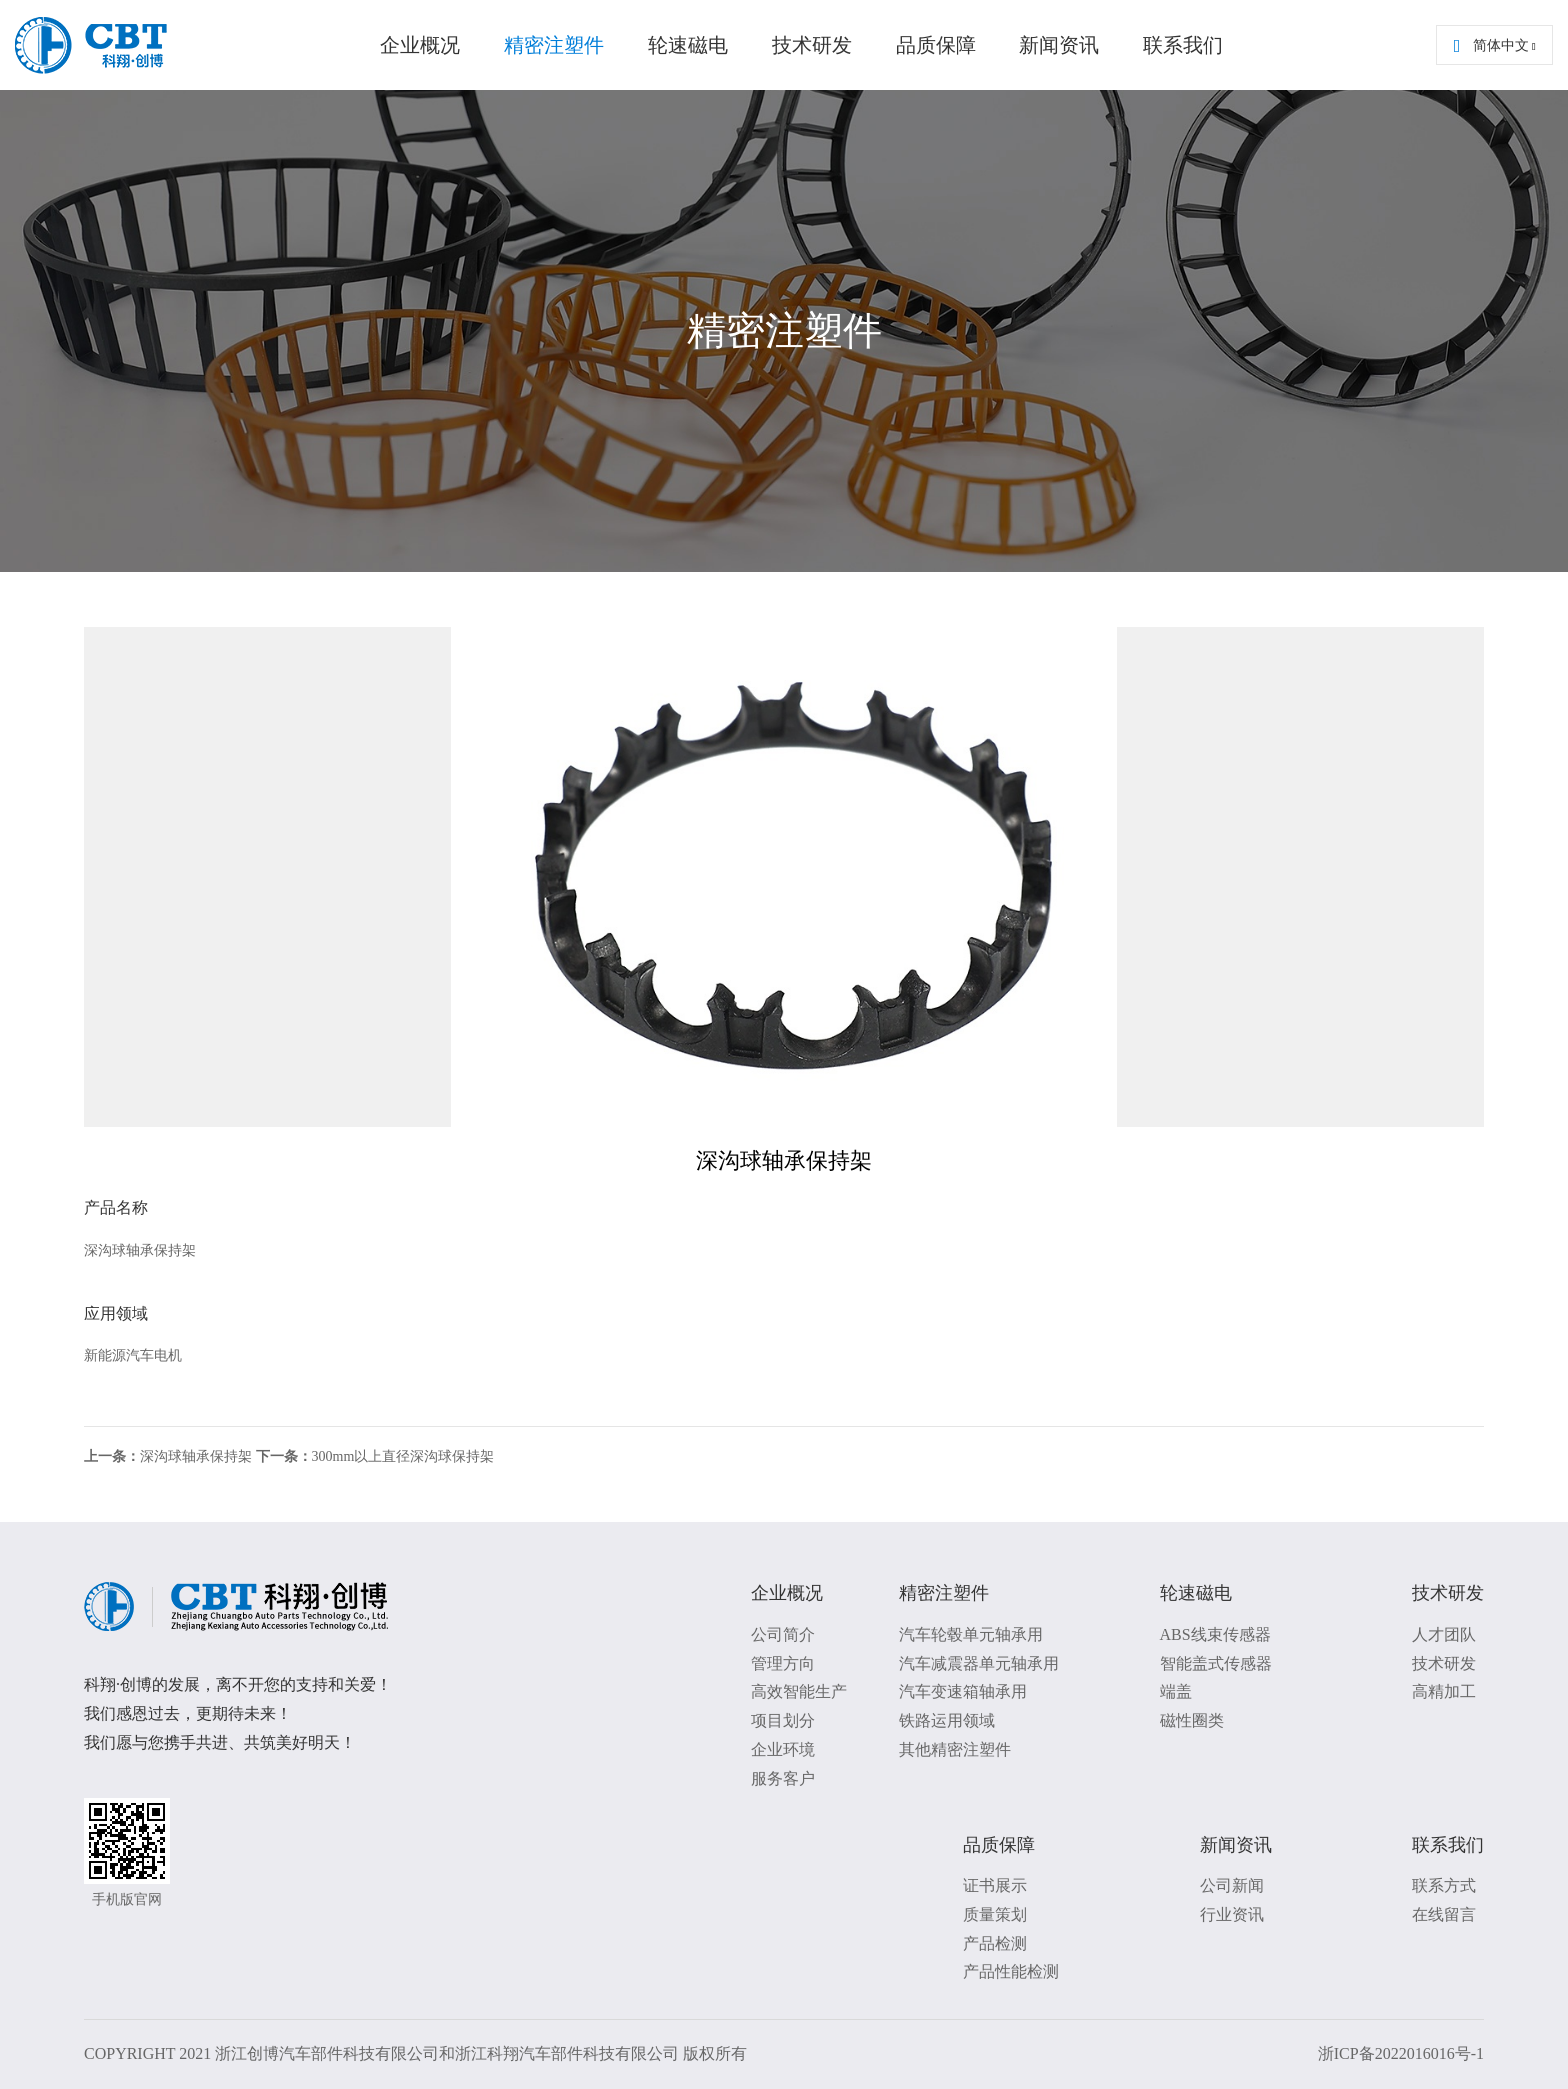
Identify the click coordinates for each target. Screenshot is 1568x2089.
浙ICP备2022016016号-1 (1401, 2053)
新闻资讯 (1059, 45)
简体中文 (1495, 46)
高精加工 (1444, 1691)
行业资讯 (1232, 1914)
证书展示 (995, 1885)
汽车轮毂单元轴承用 (971, 1634)
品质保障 (936, 45)
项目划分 (783, 1720)
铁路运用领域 (947, 1720)
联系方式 (1444, 1885)
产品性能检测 (1011, 1971)
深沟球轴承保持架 (168, 1456)
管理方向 (783, 1663)
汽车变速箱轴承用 (963, 1691)
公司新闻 (1232, 1885)
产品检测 (995, 1943)
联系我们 (1183, 45)
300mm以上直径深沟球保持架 (375, 1456)
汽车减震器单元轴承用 (979, 1663)
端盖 (1176, 1691)
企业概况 (420, 45)
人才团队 (1444, 1634)
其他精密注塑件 (955, 1749)
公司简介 (783, 1634)
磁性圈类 (1192, 1720)
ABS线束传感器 (1215, 1634)
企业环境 (783, 1749)
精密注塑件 (554, 45)
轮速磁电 (688, 45)
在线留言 (1444, 1914)
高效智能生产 (799, 1691)
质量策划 (995, 1914)
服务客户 (783, 1778)
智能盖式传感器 (1216, 1663)
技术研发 (812, 45)
